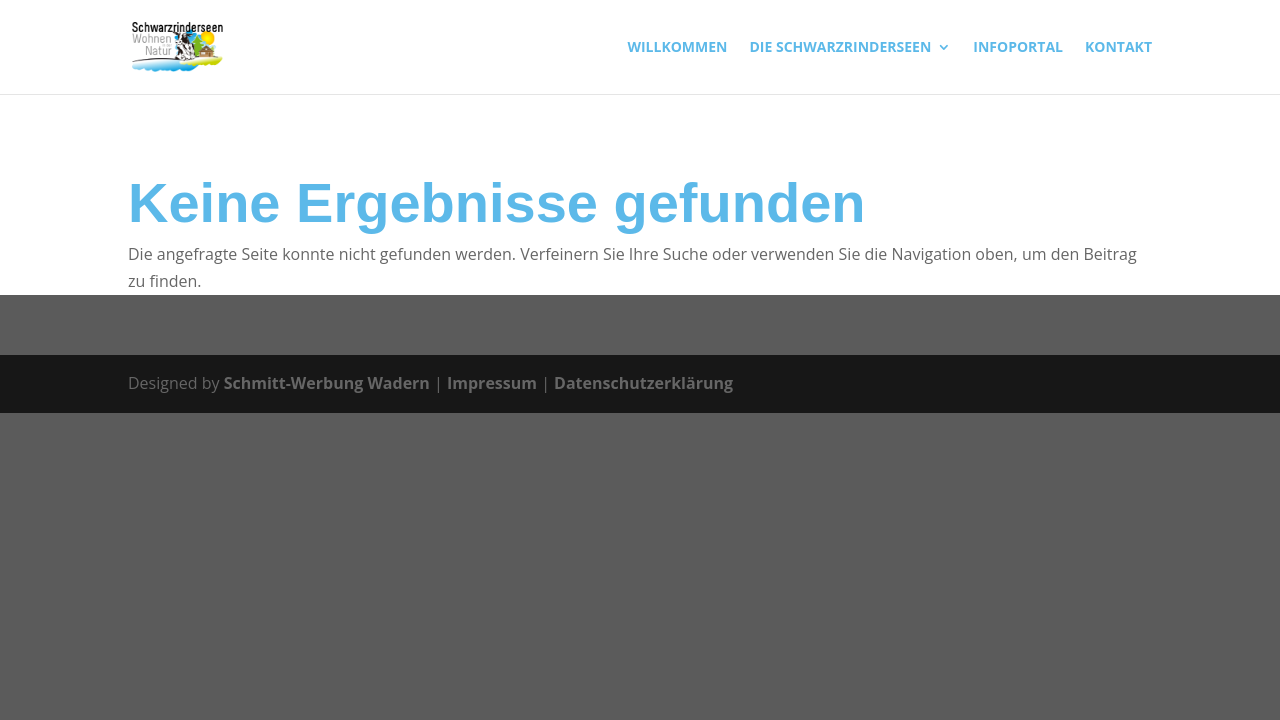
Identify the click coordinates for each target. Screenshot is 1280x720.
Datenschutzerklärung (643, 383)
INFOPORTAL (1018, 48)
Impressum (492, 383)
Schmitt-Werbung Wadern (327, 383)
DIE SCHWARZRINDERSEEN (840, 48)
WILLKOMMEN (677, 48)
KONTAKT (1118, 48)
